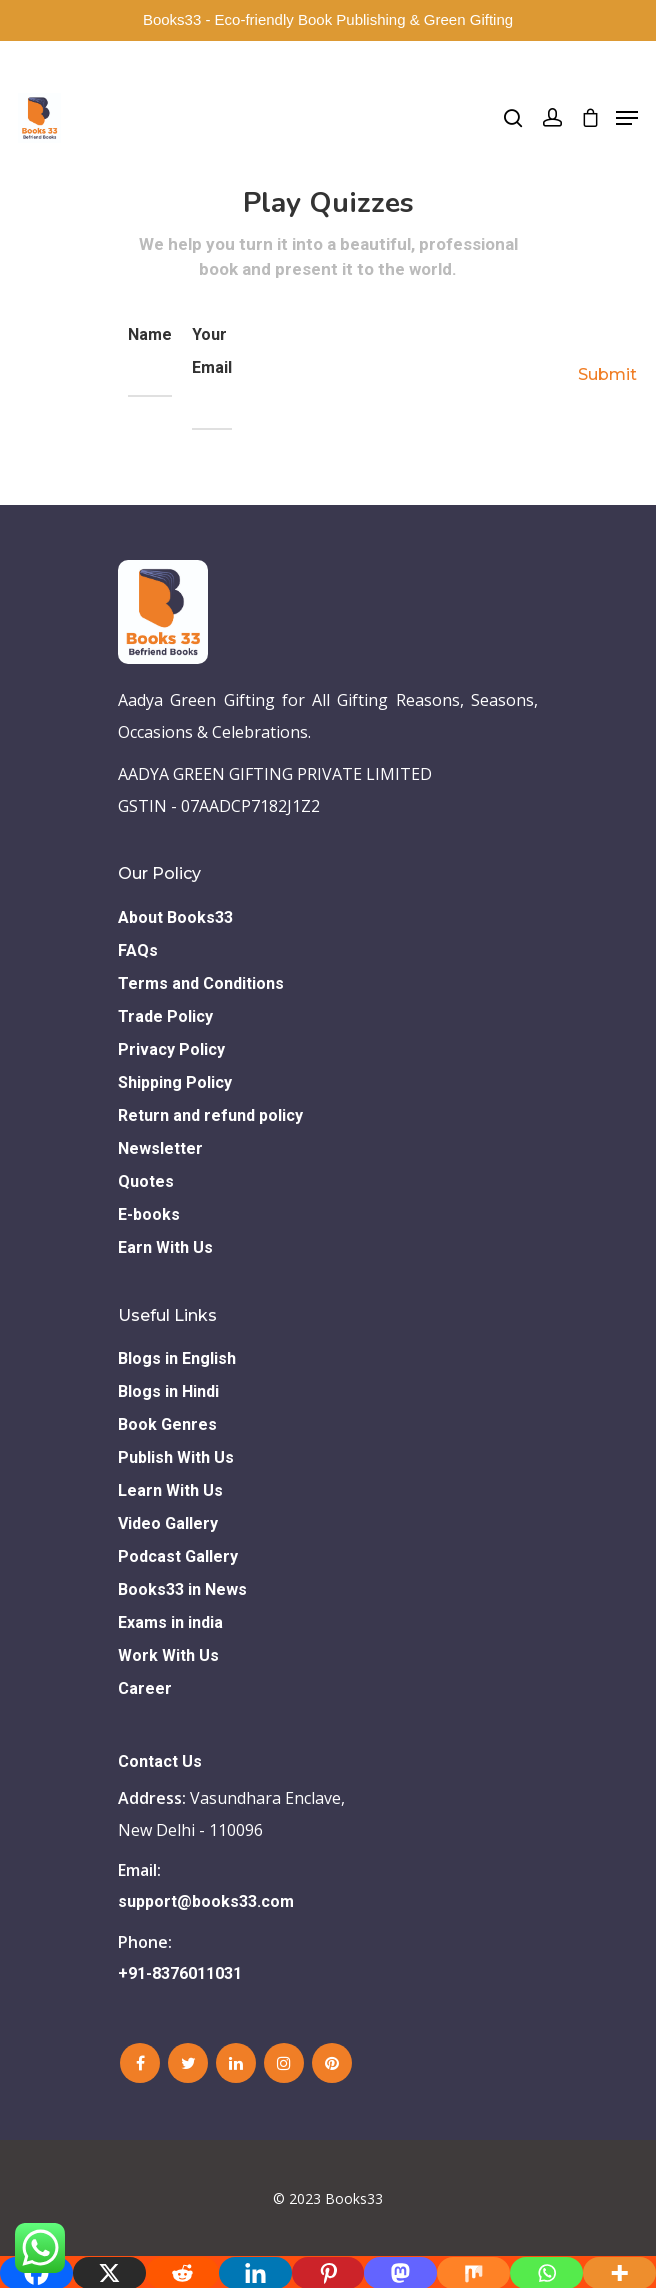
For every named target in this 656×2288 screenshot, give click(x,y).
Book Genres (167, 1424)
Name (150, 361)
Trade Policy (165, 1016)
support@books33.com (206, 1901)
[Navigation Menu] (627, 118)
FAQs (138, 950)
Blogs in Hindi (168, 1391)
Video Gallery (168, 1523)
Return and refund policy (210, 1115)
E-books (149, 1214)
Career (145, 1688)
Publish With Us (176, 1457)
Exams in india (170, 1622)
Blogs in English (177, 1358)
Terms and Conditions (201, 983)
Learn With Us (170, 1490)
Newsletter (160, 1148)
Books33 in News (182, 1589)
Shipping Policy (175, 1082)
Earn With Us (165, 1247)
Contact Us (160, 1761)
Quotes (146, 1181)
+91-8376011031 (180, 1973)
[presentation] (394, 367)
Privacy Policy (171, 1049)
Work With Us (168, 1655)
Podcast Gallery (178, 1556)
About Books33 (175, 917)
